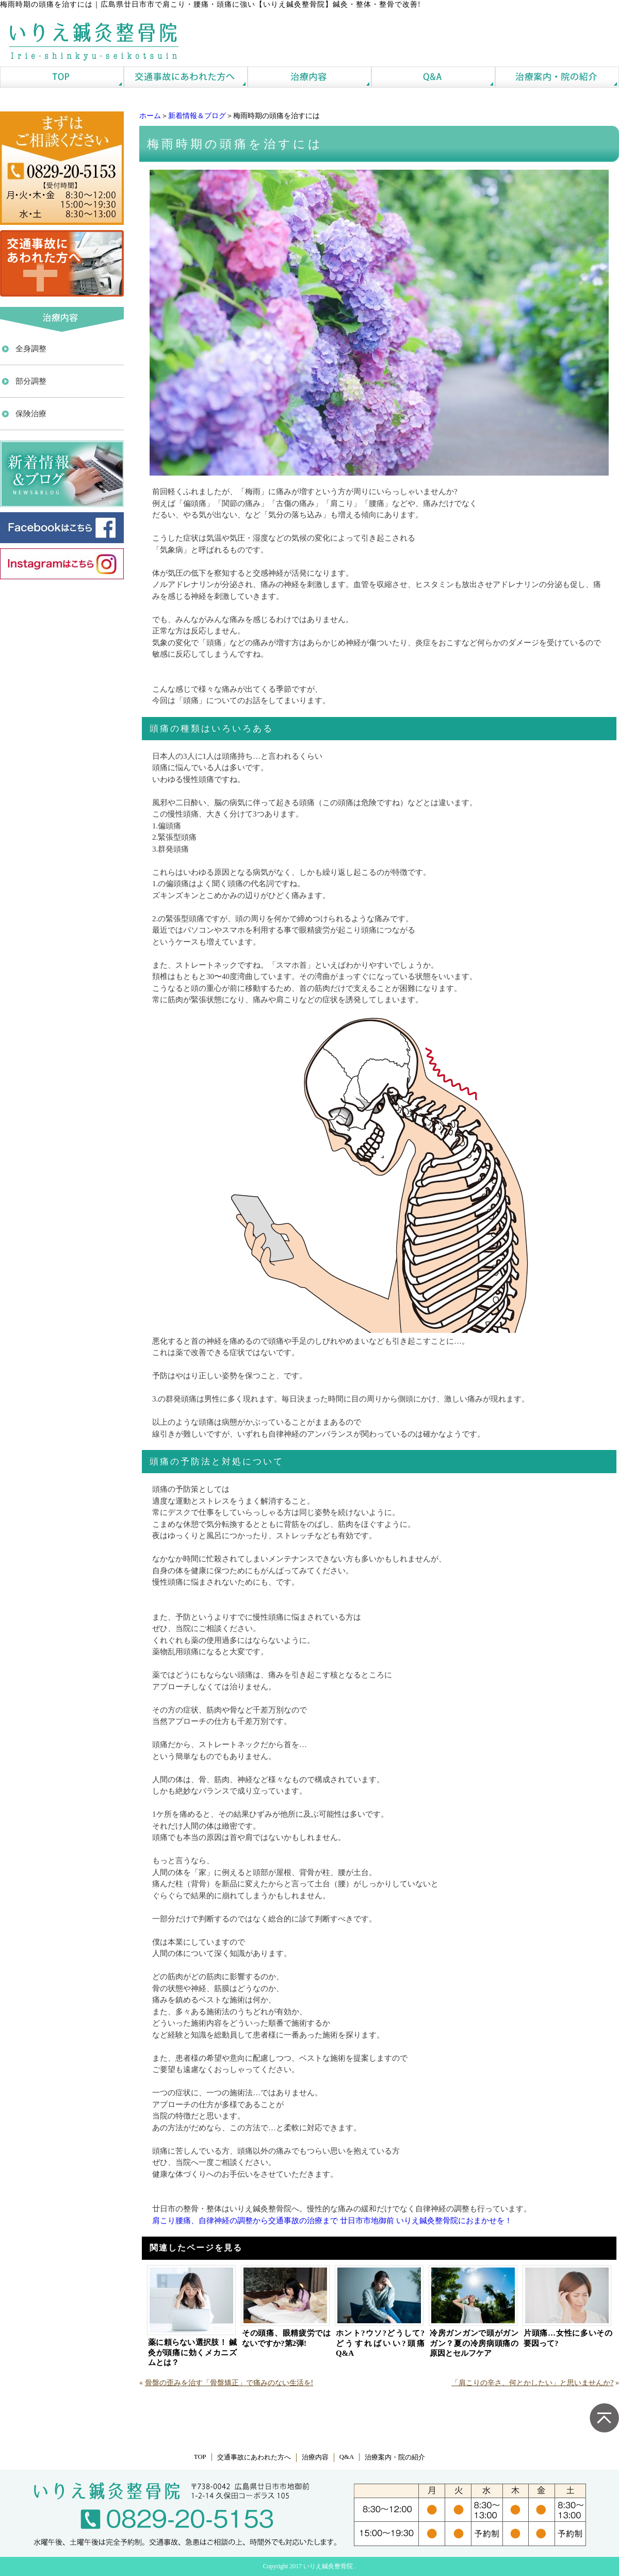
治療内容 (315, 2457)
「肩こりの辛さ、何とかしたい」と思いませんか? (532, 2383)
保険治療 (30, 414)
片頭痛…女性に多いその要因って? (568, 2338)
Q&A (346, 2456)
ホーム (150, 116)
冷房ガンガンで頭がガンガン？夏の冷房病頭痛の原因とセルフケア (474, 2343)
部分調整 (30, 381)
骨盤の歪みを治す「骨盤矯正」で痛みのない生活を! (229, 2383)
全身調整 (30, 349)
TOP (200, 2456)
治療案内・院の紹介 (395, 2457)
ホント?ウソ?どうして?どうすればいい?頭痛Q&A (380, 2343)
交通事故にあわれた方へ (254, 2457)
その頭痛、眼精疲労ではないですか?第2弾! (286, 2338)
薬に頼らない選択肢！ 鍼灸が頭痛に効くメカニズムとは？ (192, 2352)
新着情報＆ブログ (197, 116)
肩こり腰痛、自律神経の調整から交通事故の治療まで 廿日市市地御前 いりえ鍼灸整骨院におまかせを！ (332, 2220)
